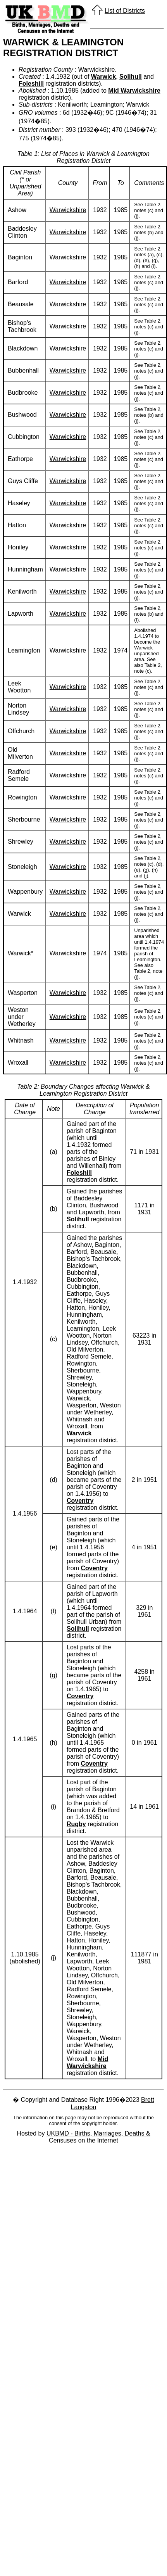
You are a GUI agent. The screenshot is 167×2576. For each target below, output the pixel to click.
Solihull (130, 76)
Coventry (80, 1500)
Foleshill (31, 83)
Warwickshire (68, 210)
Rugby (76, 1824)
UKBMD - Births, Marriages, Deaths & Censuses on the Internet (98, 2137)
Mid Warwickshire (134, 90)
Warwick (103, 76)
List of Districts (125, 10)
